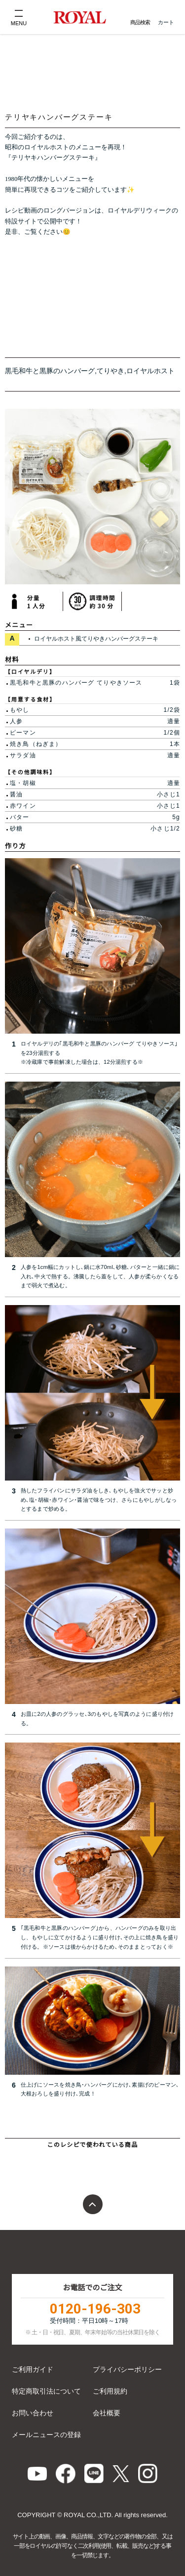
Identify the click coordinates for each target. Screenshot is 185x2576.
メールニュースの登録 (46, 2435)
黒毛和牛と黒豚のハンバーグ (50, 371)
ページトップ (93, 2204)
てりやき (110, 371)
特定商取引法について (46, 2391)
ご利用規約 (110, 2391)
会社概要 (106, 2413)
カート (166, 22)
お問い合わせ (32, 2413)
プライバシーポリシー (127, 2369)
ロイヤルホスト (150, 371)
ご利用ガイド (32, 2369)
